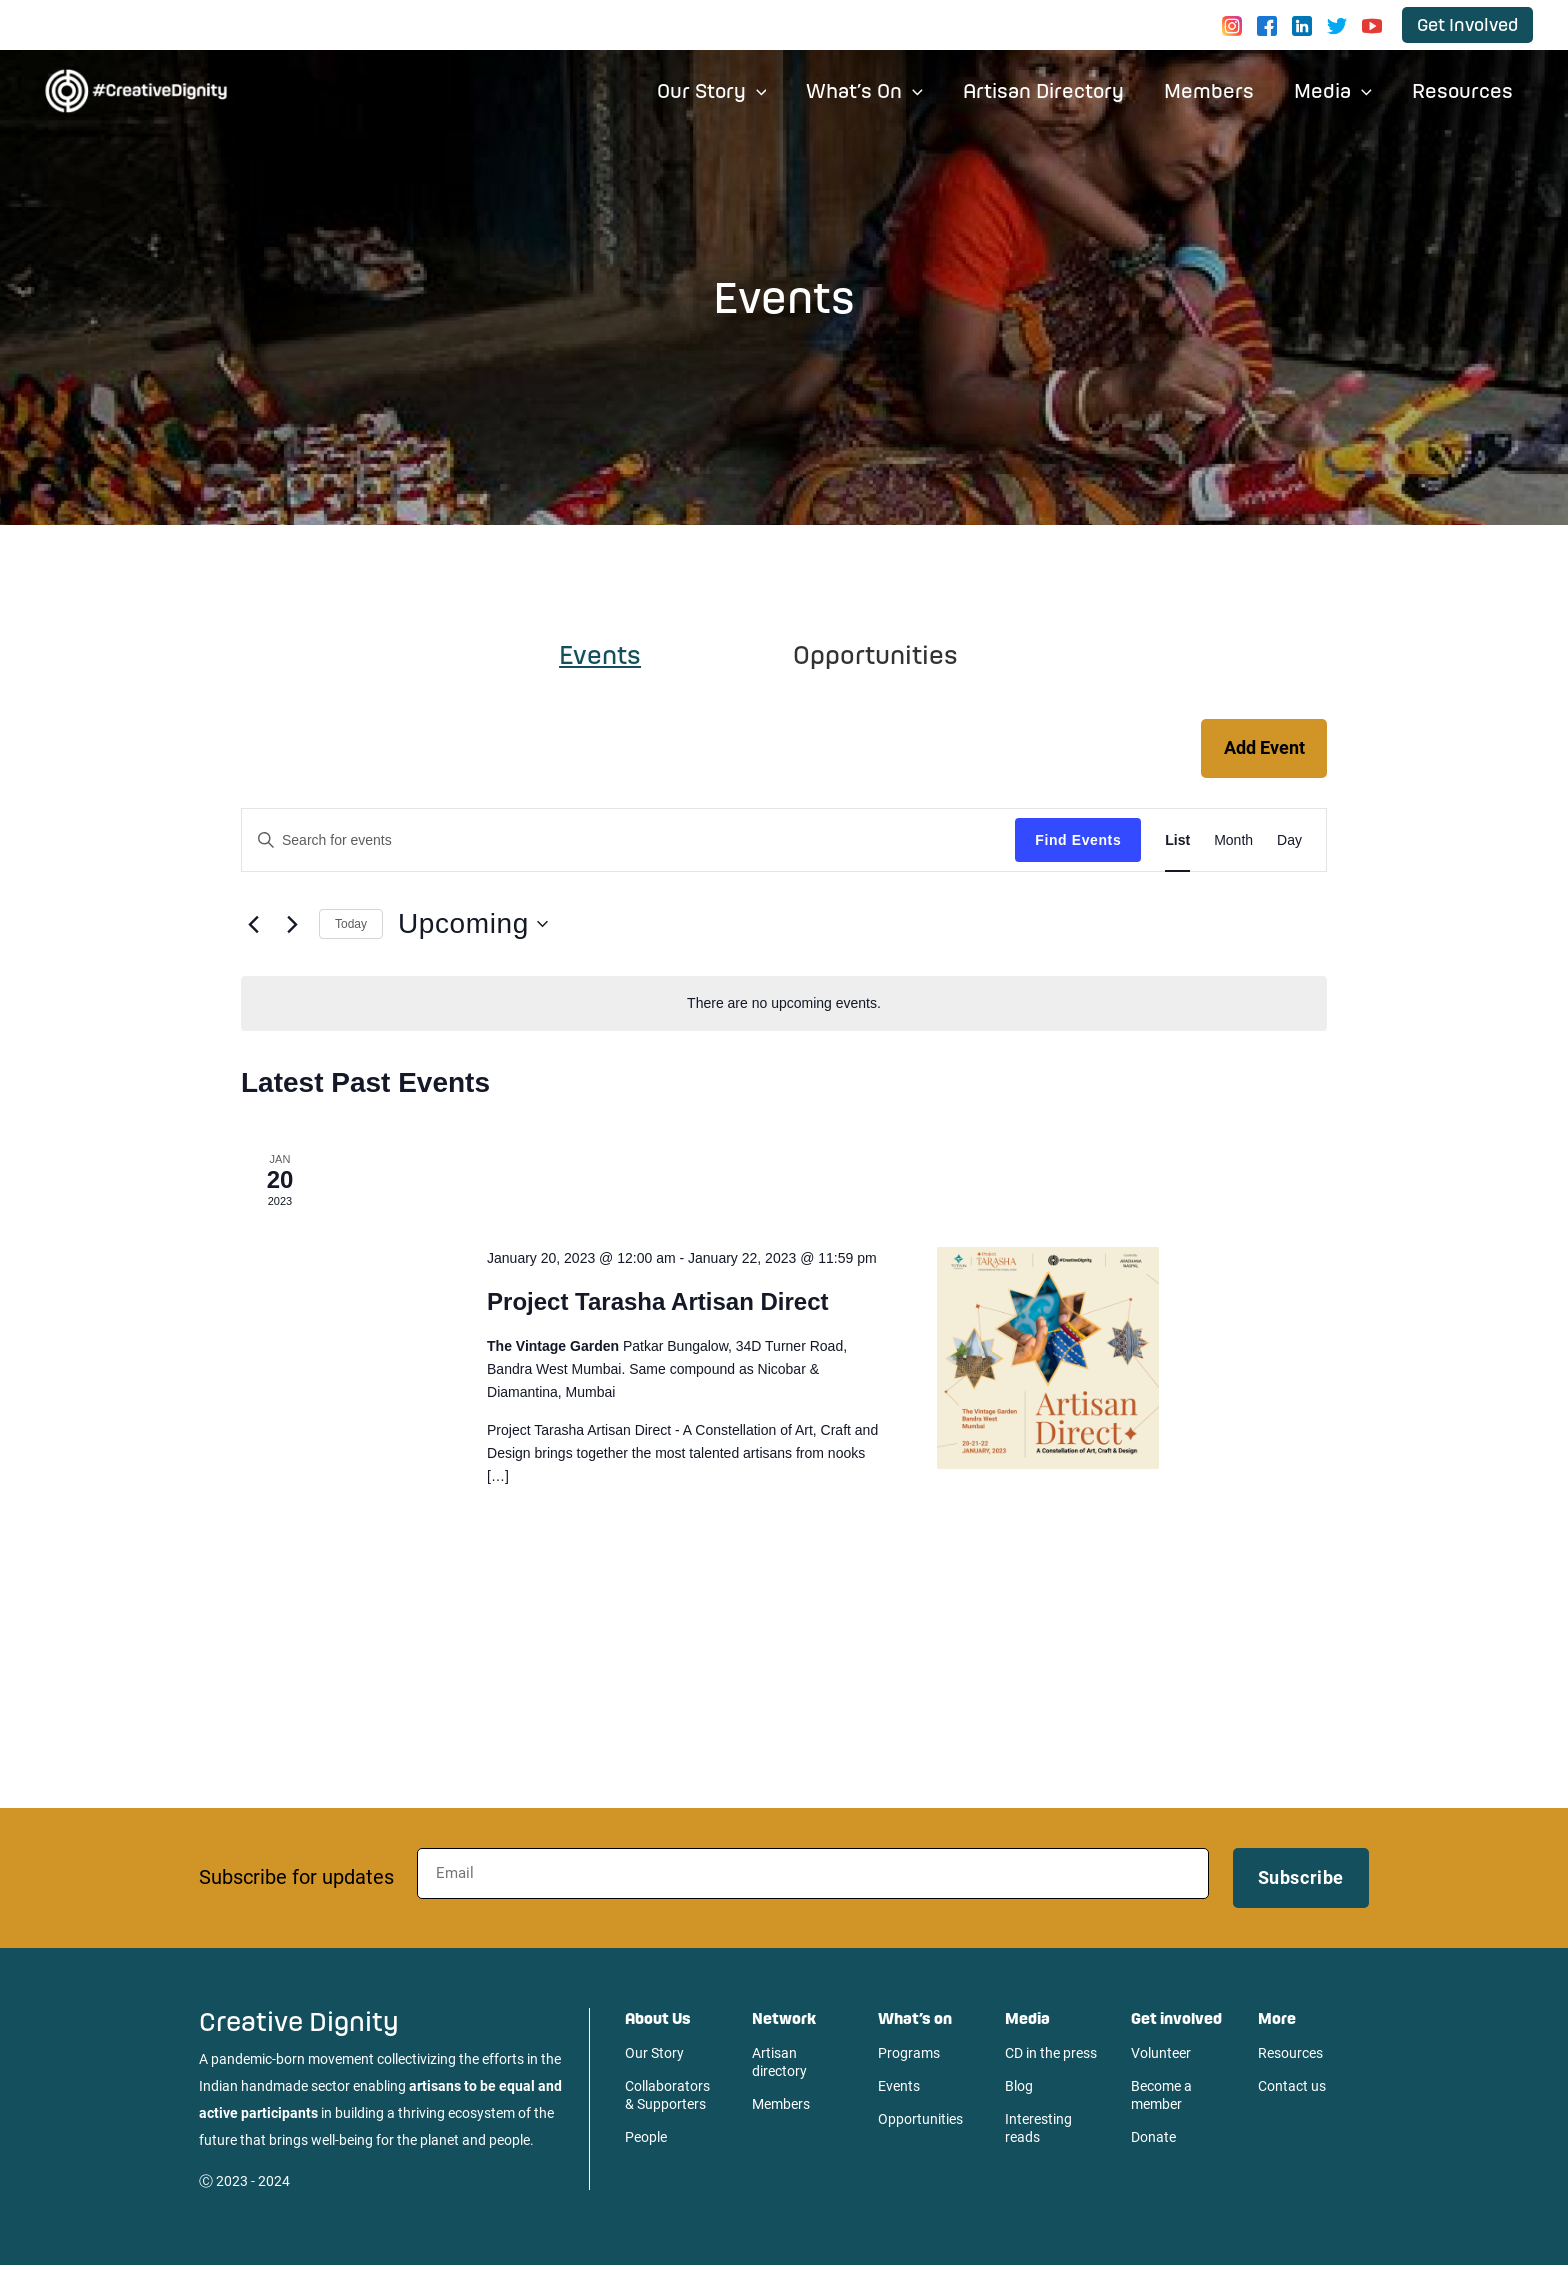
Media (1339, 90)
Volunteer (1161, 2057)
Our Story (734, 90)
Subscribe (1301, 1881)
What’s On (882, 90)
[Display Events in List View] (1177, 844)
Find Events (1078, 844)
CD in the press (1051, 2057)
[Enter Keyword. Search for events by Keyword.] (628, 844)
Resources (1464, 90)
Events (899, 2090)
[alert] (784, 1007)
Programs (909, 2057)
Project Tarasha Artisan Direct (657, 1306)
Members (1219, 90)
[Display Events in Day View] (1289, 844)
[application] (778, 91)
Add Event (1262, 750)
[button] (1467, 24)
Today (351, 928)
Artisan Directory (1057, 90)
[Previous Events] (253, 928)
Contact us (1292, 2090)
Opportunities (920, 2123)
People (646, 2141)
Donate (1153, 2141)
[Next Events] (292, 928)
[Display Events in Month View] (1233, 844)
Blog (1019, 2090)
